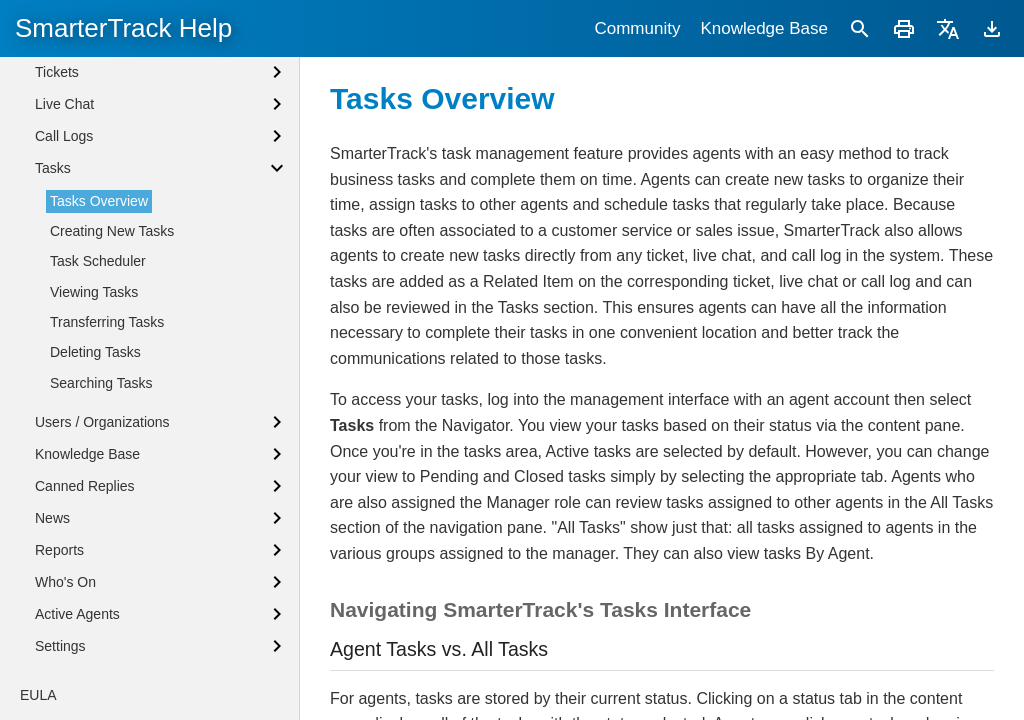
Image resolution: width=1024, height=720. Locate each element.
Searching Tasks (101, 571)
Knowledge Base (764, 28)
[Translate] (948, 28)
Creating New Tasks (112, 419)
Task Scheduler (98, 449)
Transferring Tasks (107, 510)
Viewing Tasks (94, 480)
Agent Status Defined (101, 128)
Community (637, 28)
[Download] (992, 28)
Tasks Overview (99, 389)
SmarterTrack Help (123, 28)
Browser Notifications (101, 162)
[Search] (860, 28)
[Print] (904, 28)
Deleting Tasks (95, 540)
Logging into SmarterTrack (117, 95)
